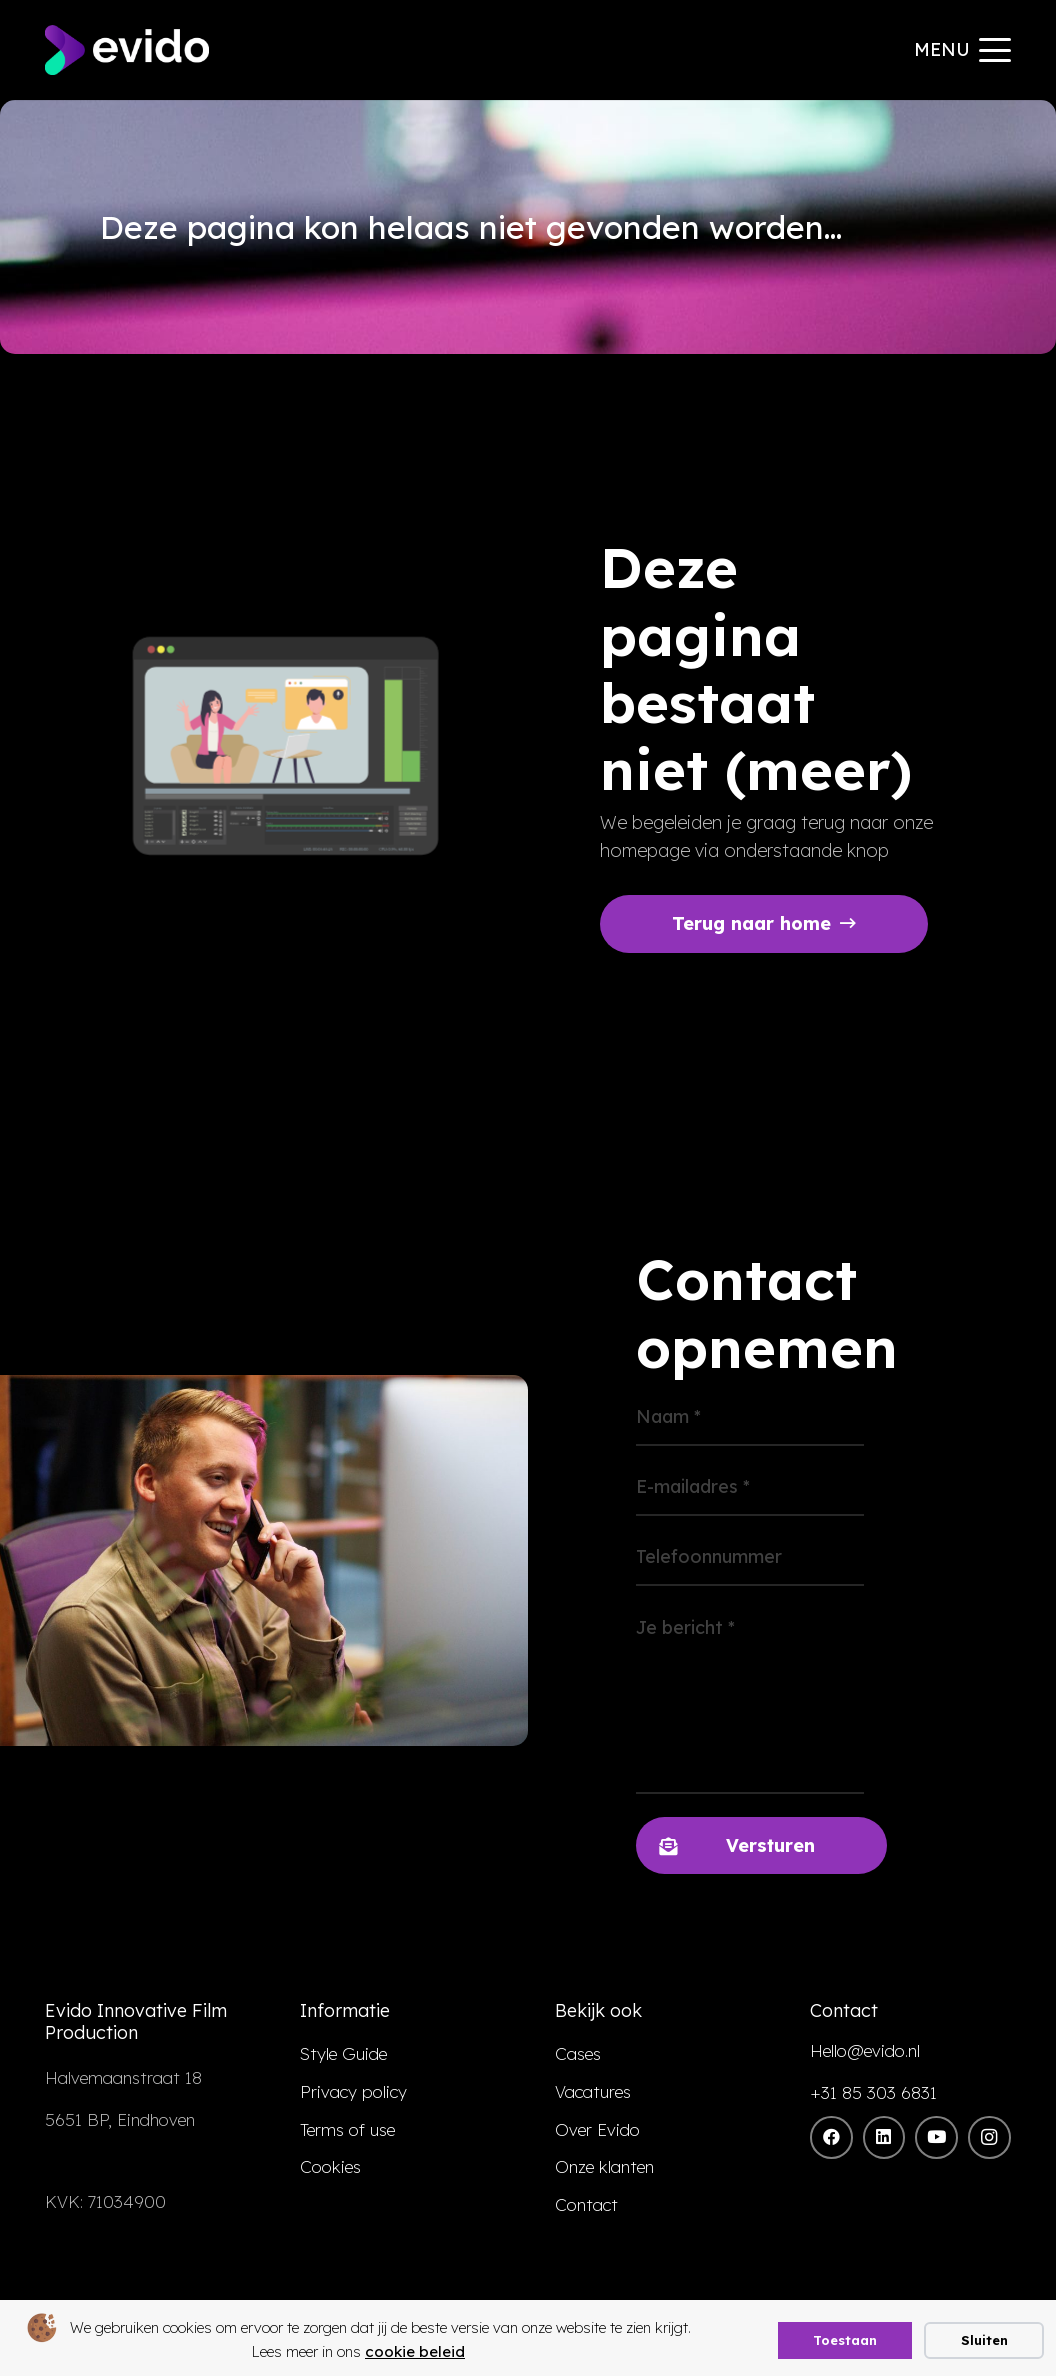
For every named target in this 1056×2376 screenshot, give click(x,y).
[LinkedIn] (884, 2137)
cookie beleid (415, 2351)
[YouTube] (936, 2137)
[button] (963, 50)
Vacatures (593, 2091)
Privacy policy (353, 2091)
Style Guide (343, 2053)
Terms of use (347, 2129)
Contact (586, 2204)
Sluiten (984, 2340)
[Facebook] (831, 2137)
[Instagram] (989, 2137)
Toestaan (845, 2340)
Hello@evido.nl (865, 2050)
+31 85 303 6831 (873, 2092)
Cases (578, 2053)
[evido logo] (127, 50)
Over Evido (597, 2129)
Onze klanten (604, 2166)
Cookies (330, 2166)
